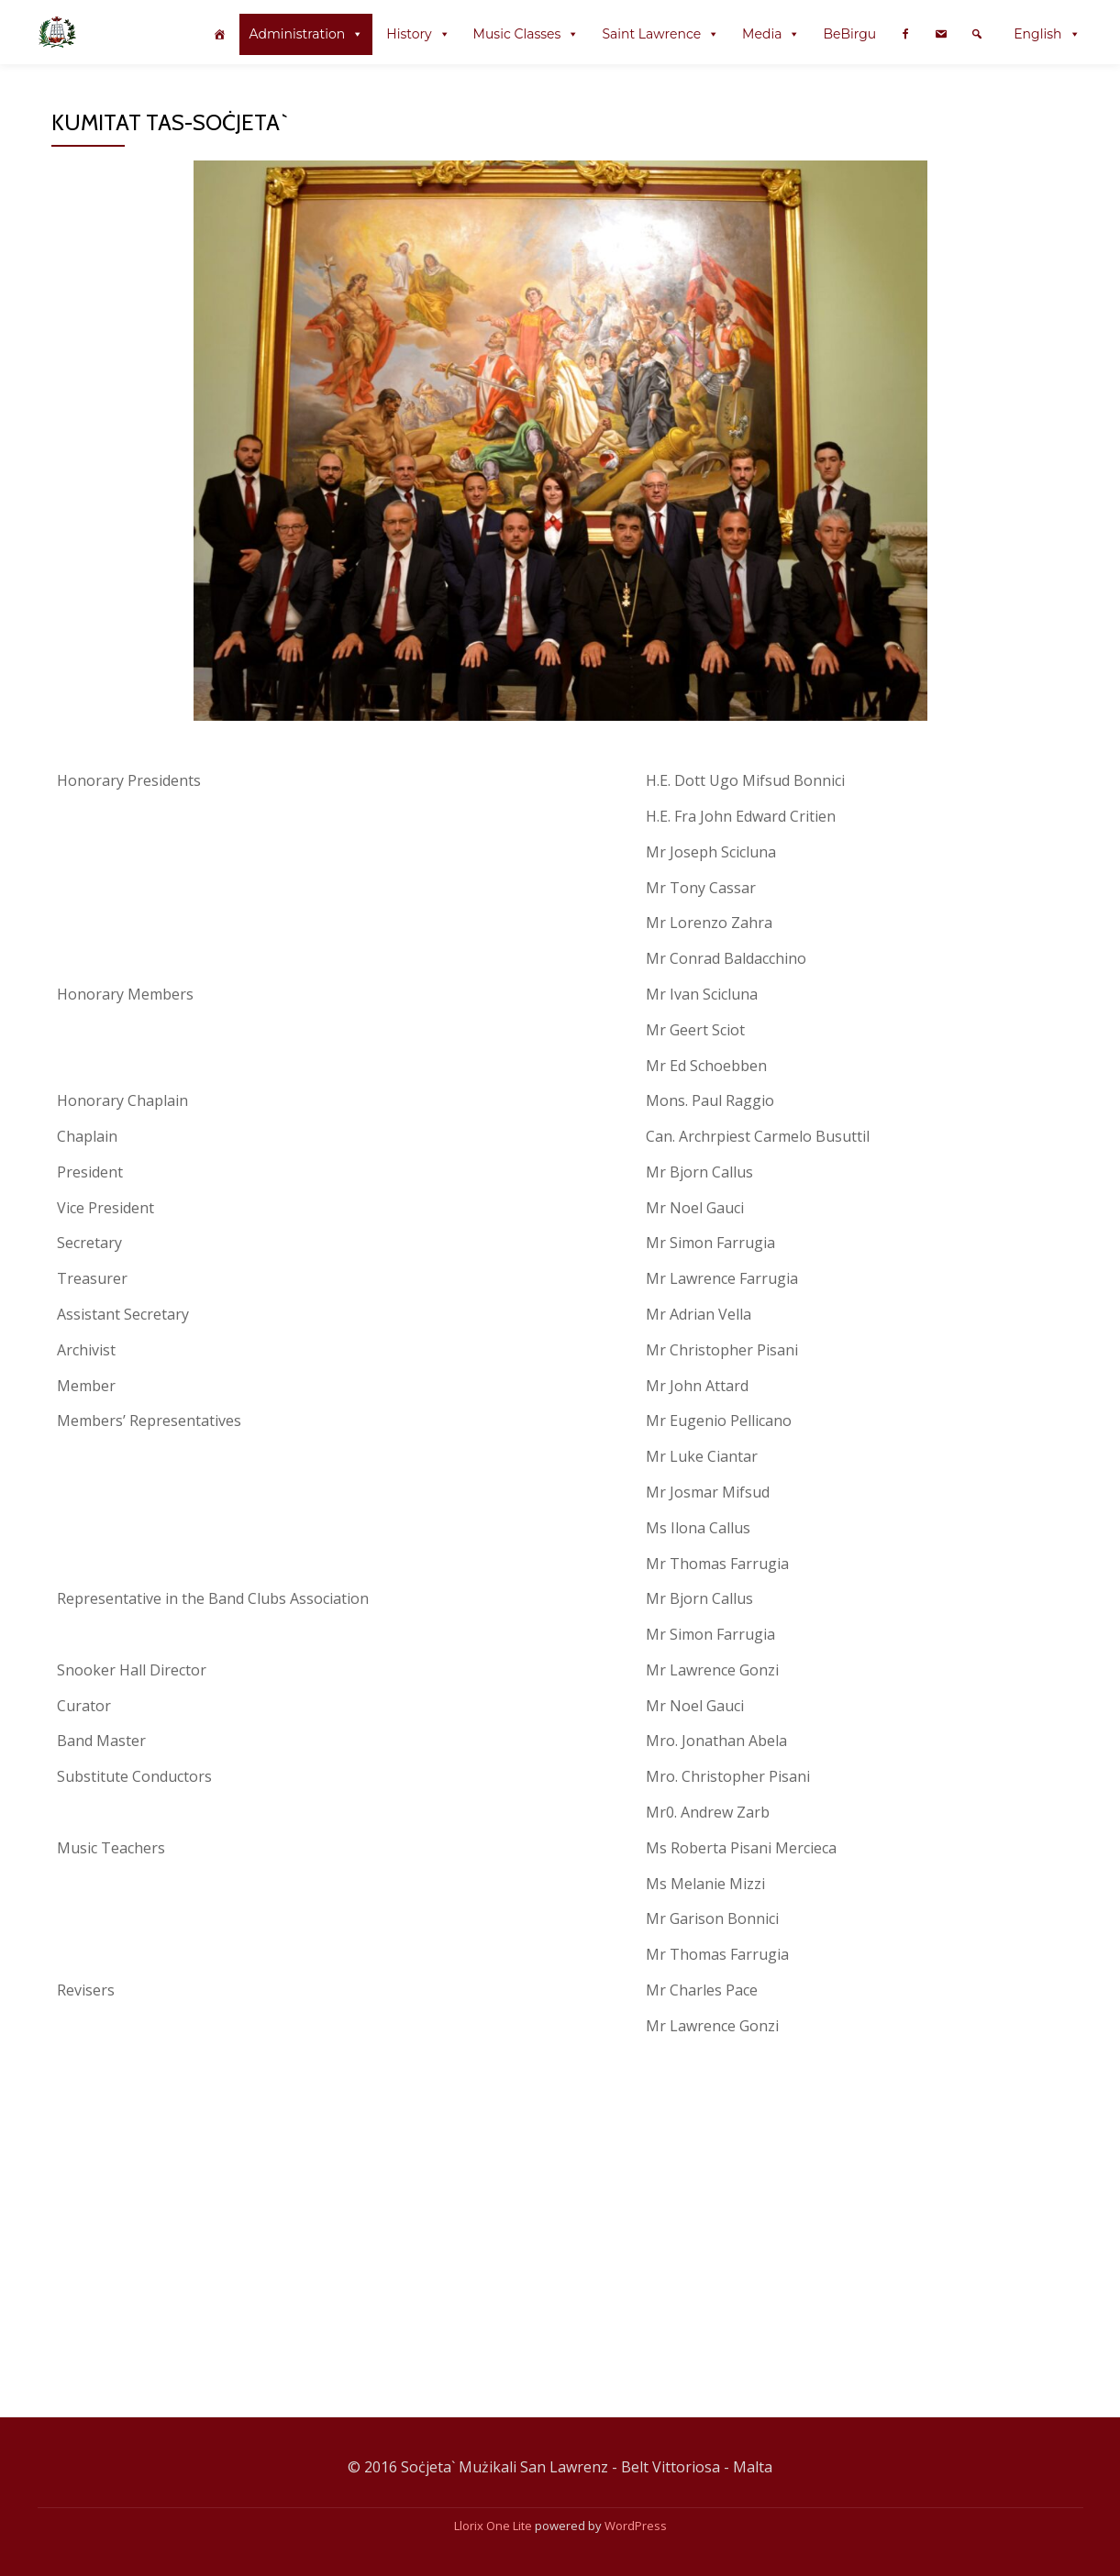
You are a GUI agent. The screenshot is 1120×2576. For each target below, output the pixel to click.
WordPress (635, 2525)
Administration (297, 34)
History (408, 34)
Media (762, 34)
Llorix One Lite (494, 2525)
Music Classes (517, 34)
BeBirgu (849, 34)
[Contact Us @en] (941, 34)
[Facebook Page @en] (905, 34)
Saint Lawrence (651, 34)
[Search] (976, 34)
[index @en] (219, 34)
